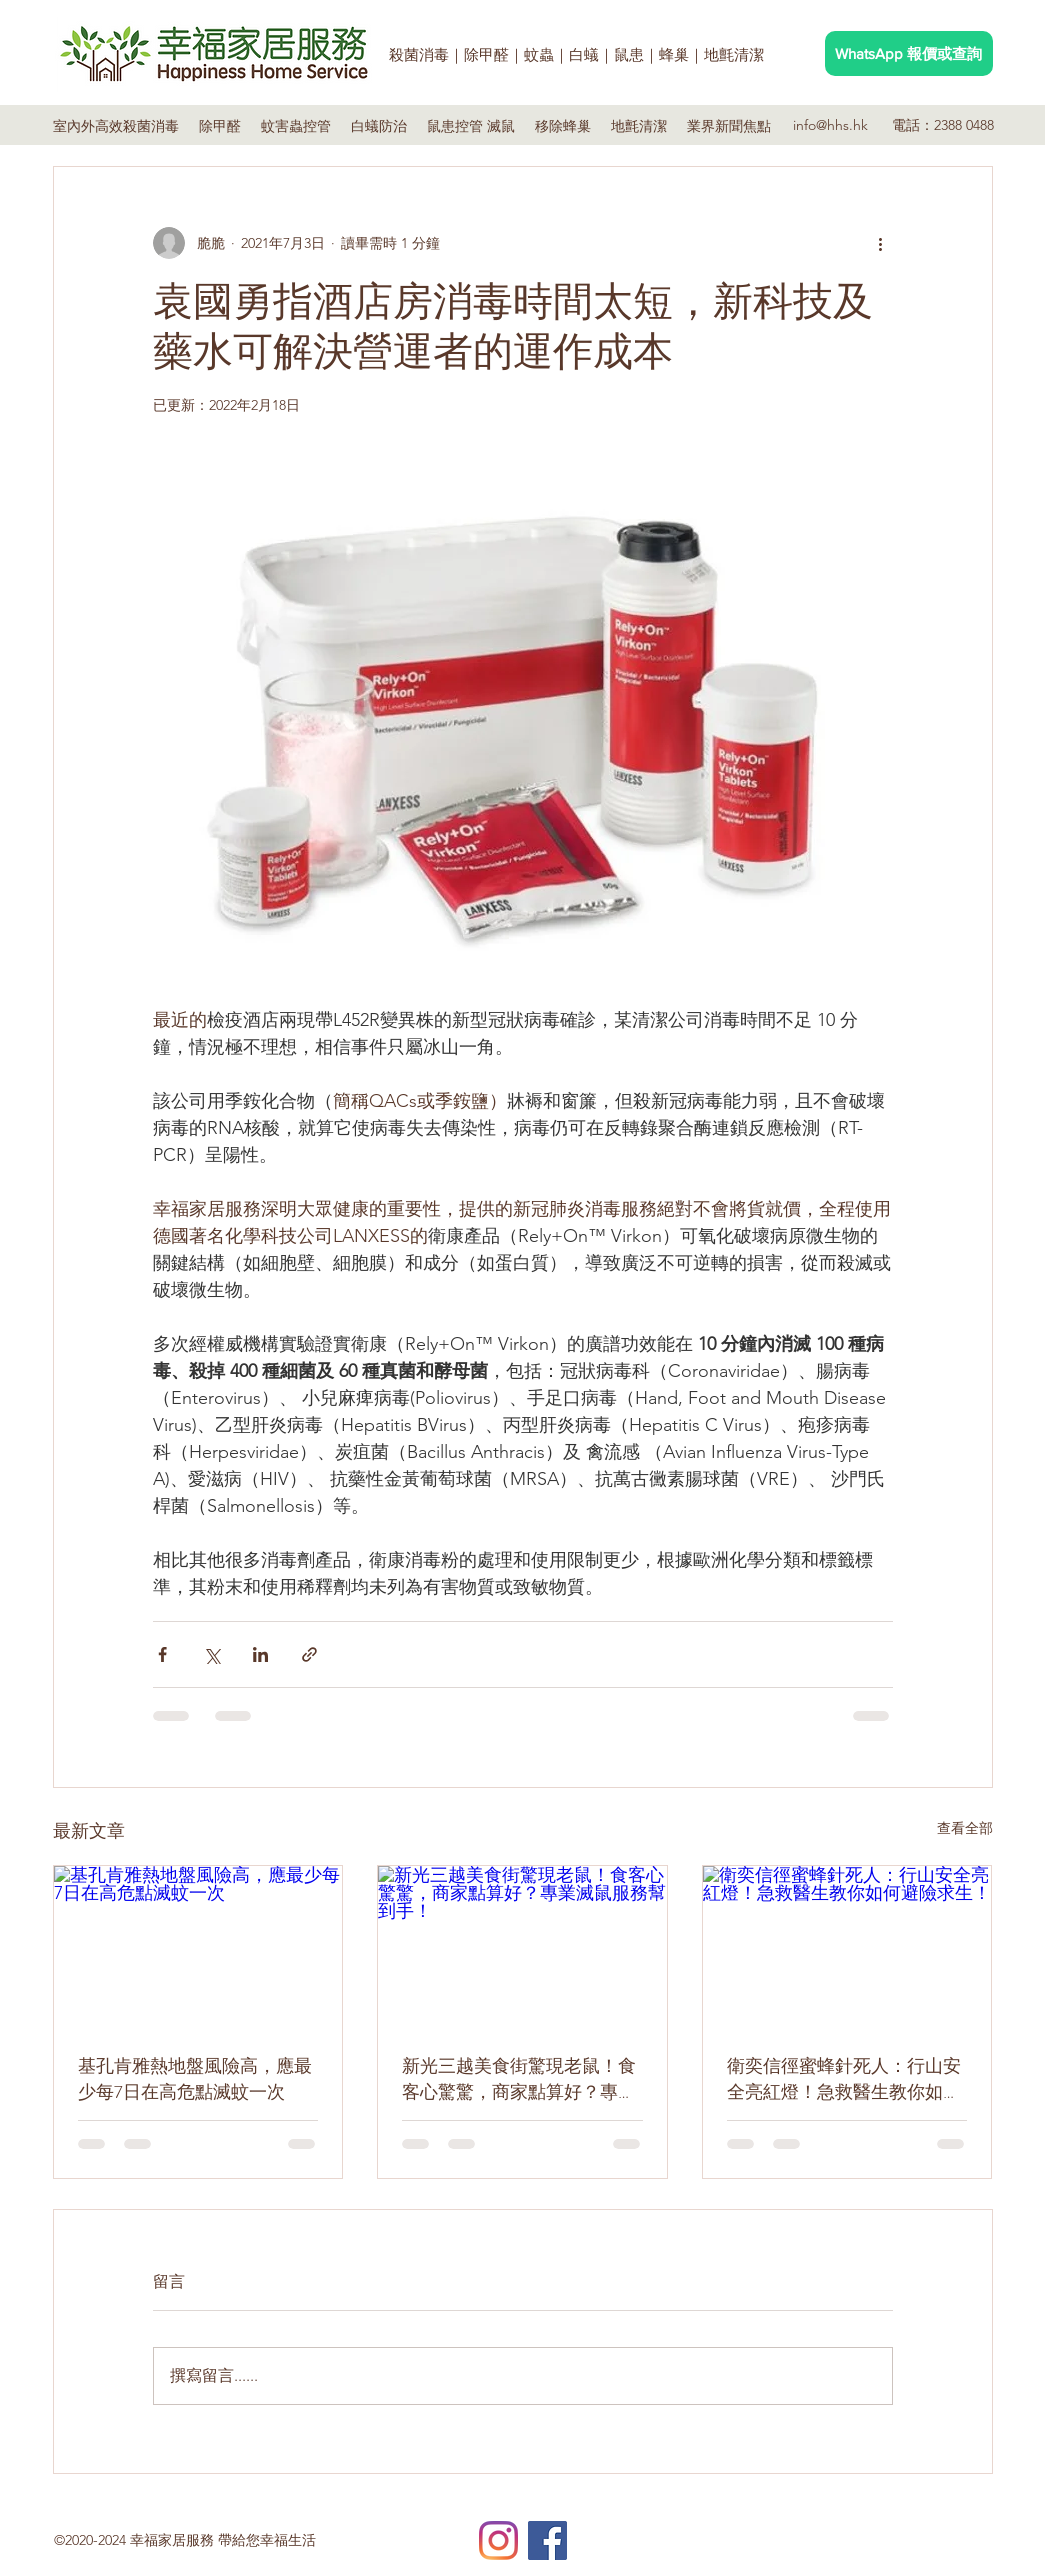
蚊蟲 (539, 54)
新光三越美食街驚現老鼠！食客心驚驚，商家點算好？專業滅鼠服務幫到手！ (519, 2079)
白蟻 (584, 54)
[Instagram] (498, 2540)
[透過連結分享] (309, 1654)
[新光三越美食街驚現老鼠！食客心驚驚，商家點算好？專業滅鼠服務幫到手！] (522, 1947)
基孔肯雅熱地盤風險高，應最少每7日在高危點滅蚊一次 (195, 2079)
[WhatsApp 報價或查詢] (909, 53)
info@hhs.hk (830, 125)
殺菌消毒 (419, 54)
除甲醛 (486, 54)
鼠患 (629, 54)
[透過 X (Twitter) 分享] (211, 1654)
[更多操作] (881, 243)
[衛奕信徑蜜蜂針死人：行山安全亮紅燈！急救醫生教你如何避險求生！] (847, 1947)
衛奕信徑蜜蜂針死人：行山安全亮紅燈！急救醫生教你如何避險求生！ (844, 2079)
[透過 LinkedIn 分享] (260, 1654)
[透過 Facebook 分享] (162, 1654)
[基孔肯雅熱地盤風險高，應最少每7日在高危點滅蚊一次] (198, 1947)
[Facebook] (547, 2540)
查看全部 (965, 1828)
